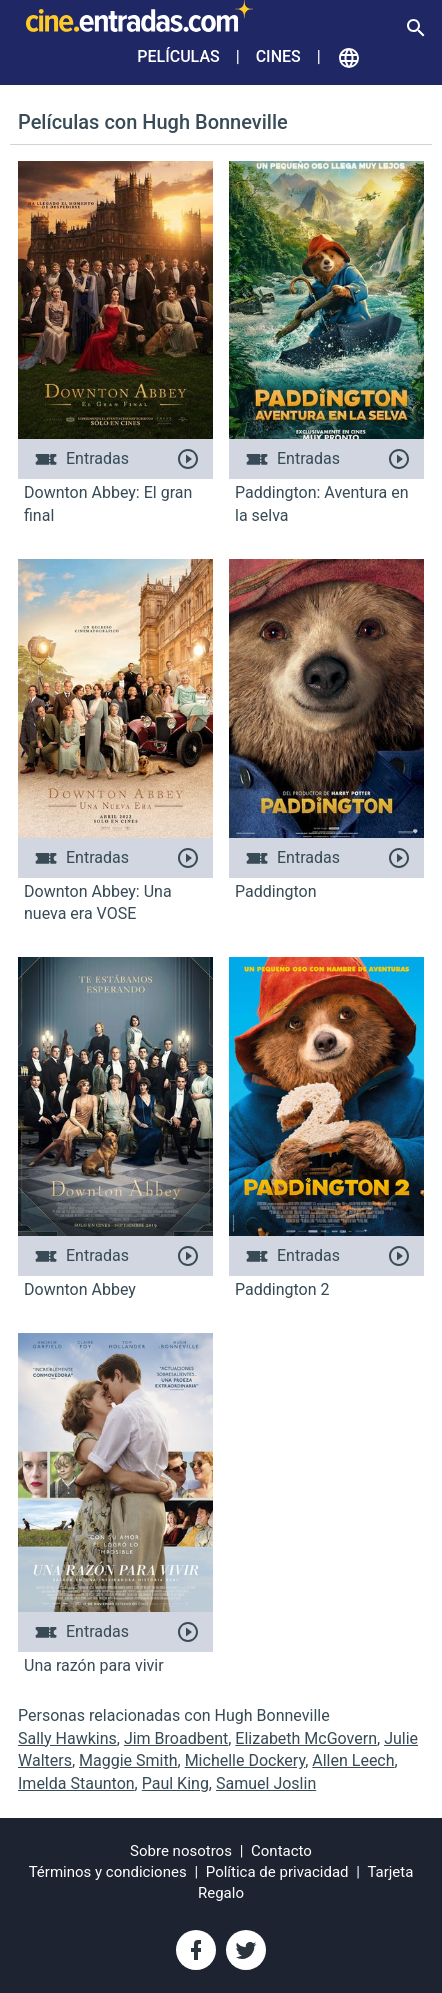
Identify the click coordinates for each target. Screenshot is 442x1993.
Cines (278, 56)
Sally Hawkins (67, 1738)
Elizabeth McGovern (306, 1738)
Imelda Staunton (76, 1783)
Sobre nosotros (181, 1851)
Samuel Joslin (266, 1783)
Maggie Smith (128, 1760)
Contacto (281, 1851)
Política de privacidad (277, 1872)
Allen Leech (353, 1760)
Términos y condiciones (108, 1872)
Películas (178, 56)
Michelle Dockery (245, 1760)
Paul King (175, 1783)
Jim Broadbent (176, 1738)
